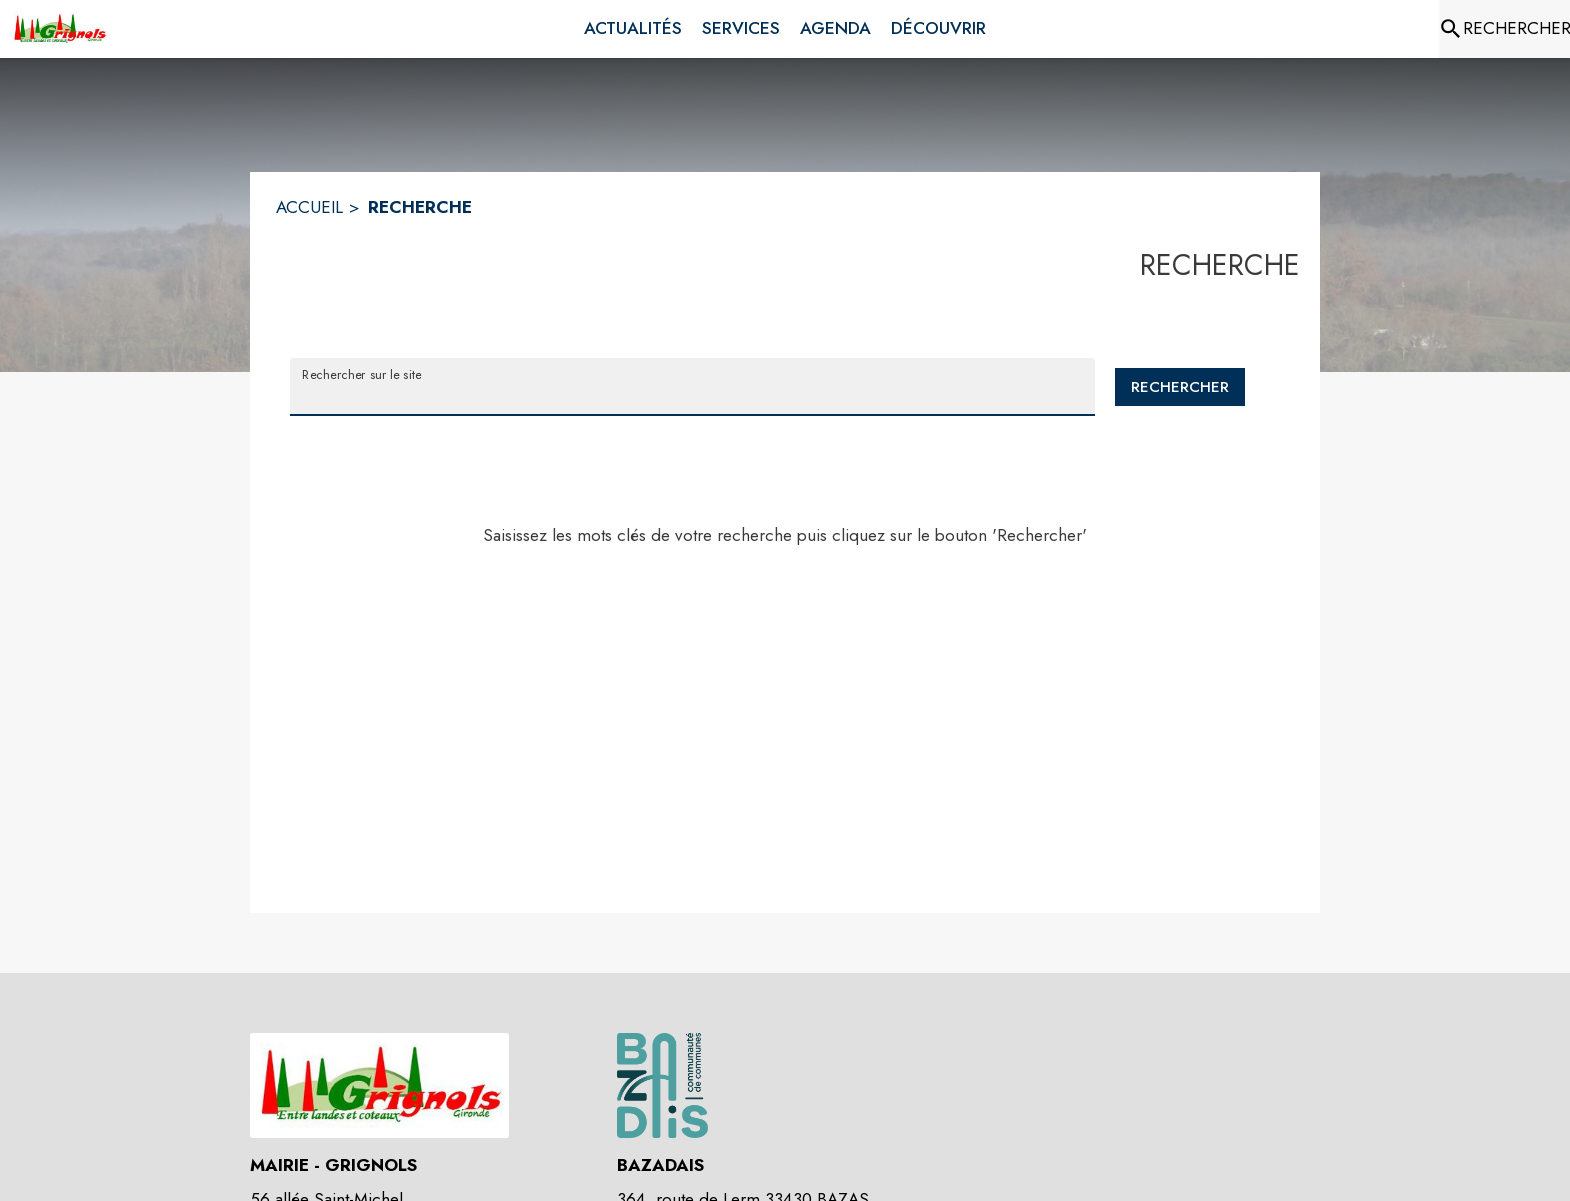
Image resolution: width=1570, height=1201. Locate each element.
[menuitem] (633, 29)
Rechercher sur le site (361, 374)
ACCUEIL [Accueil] (309, 207)
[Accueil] (59, 29)
